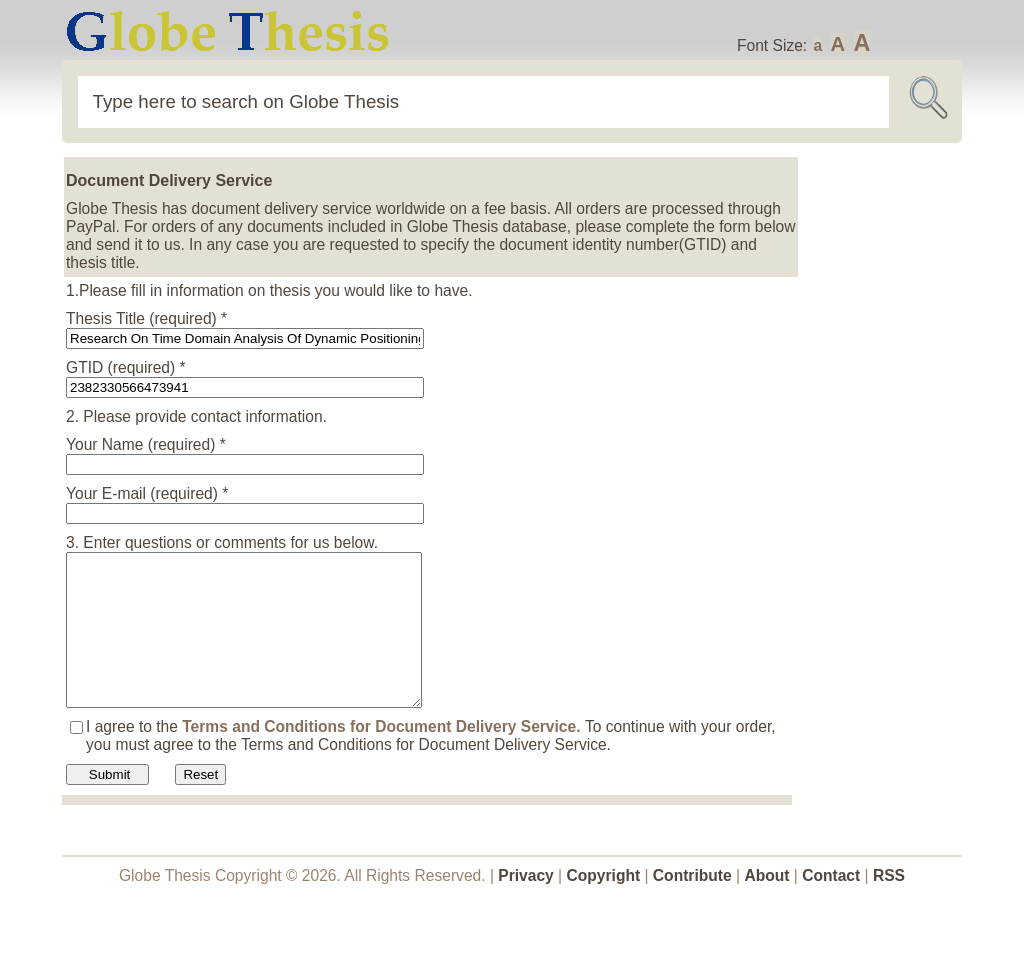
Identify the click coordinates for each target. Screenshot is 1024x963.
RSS (889, 905)
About (766, 905)
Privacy (526, 905)
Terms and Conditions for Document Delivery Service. (383, 756)
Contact (833, 905)
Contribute (692, 905)
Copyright (604, 905)
